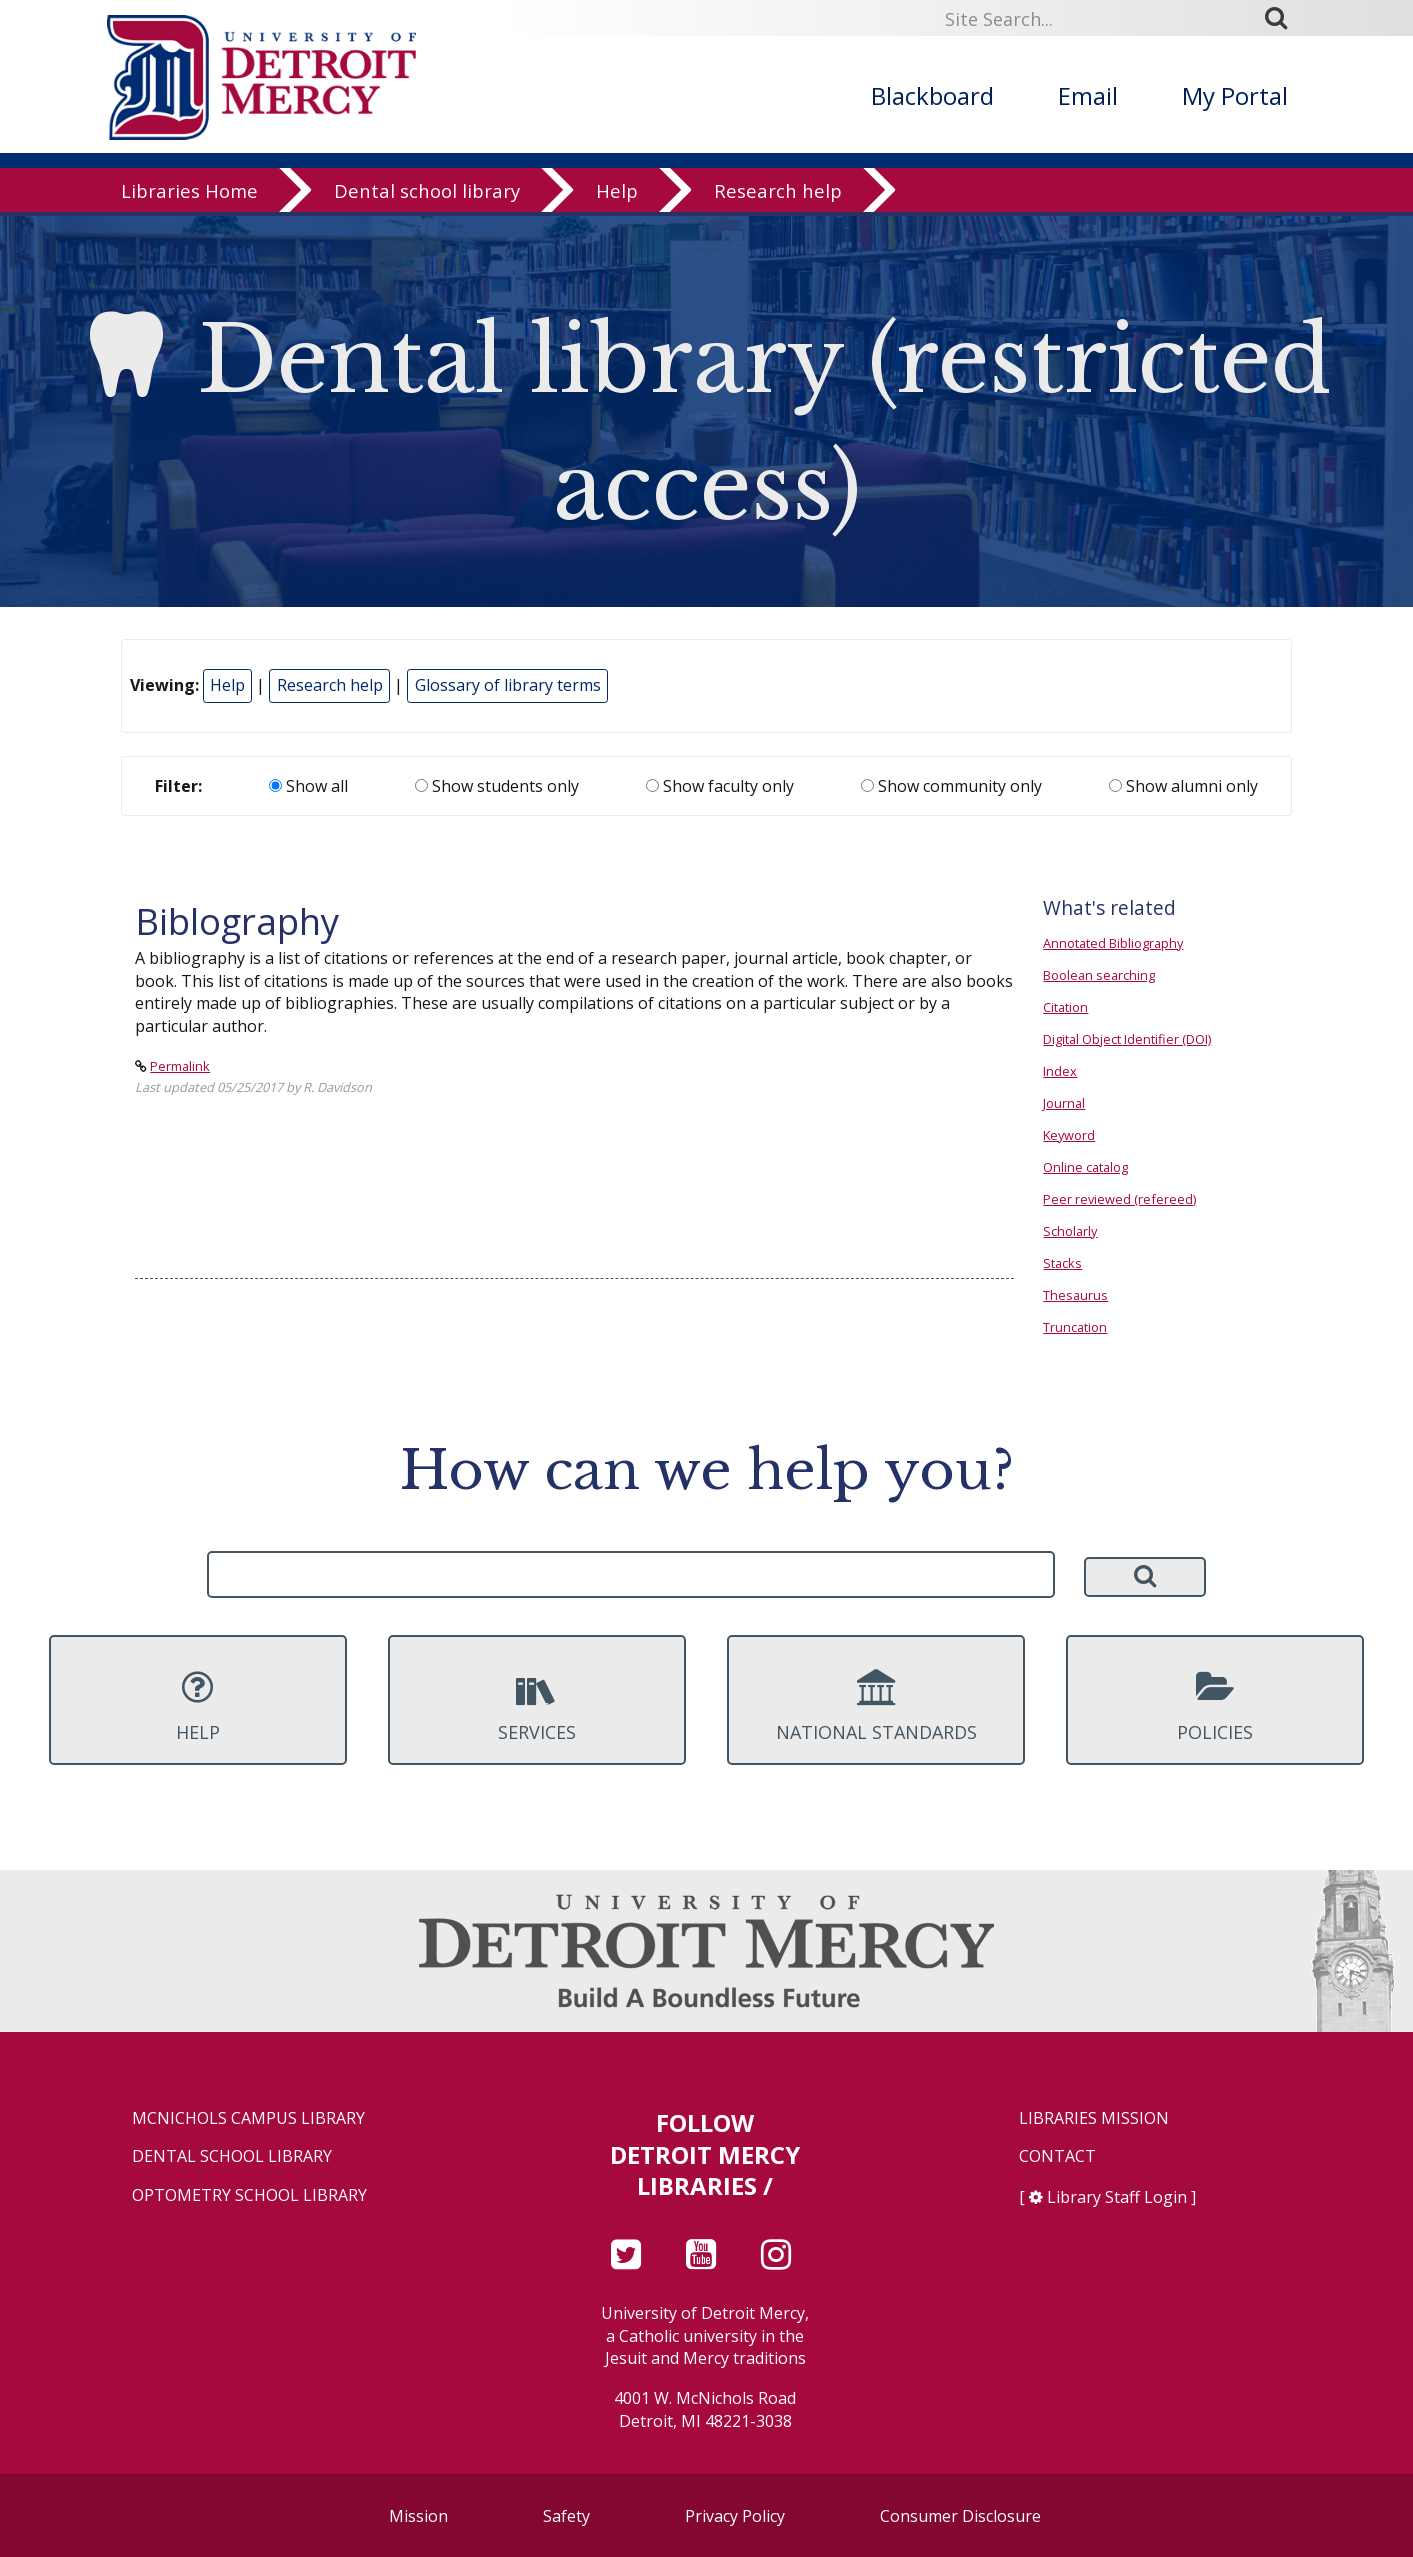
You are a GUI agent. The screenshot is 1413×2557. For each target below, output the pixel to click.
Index (1060, 1071)
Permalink (180, 1066)
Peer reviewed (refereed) (1119, 1199)
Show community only (951, 786)
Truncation (1075, 1327)
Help (617, 194)
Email (1088, 95)
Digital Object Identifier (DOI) (1127, 1039)
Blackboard (932, 95)
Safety (566, 2516)
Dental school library (427, 194)
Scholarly (1070, 1231)
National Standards (876, 1706)
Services (537, 1706)
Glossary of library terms (508, 685)
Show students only (497, 786)
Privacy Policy (735, 2516)
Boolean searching (1099, 975)
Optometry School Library (249, 2195)
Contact (1057, 2156)
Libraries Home (189, 194)
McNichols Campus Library (248, 2118)
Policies (1215, 1706)
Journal (1064, 1103)
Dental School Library (232, 2156)
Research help (778, 194)
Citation (1065, 1007)
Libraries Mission (1094, 2118)
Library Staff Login (1117, 2197)
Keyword (1069, 1135)
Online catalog (1085, 1167)
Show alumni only (1183, 786)
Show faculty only (720, 786)
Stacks (1062, 1263)
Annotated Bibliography (1113, 943)
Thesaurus (1075, 1295)
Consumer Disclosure (960, 2516)
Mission (418, 2516)
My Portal (1235, 95)
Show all (308, 786)
